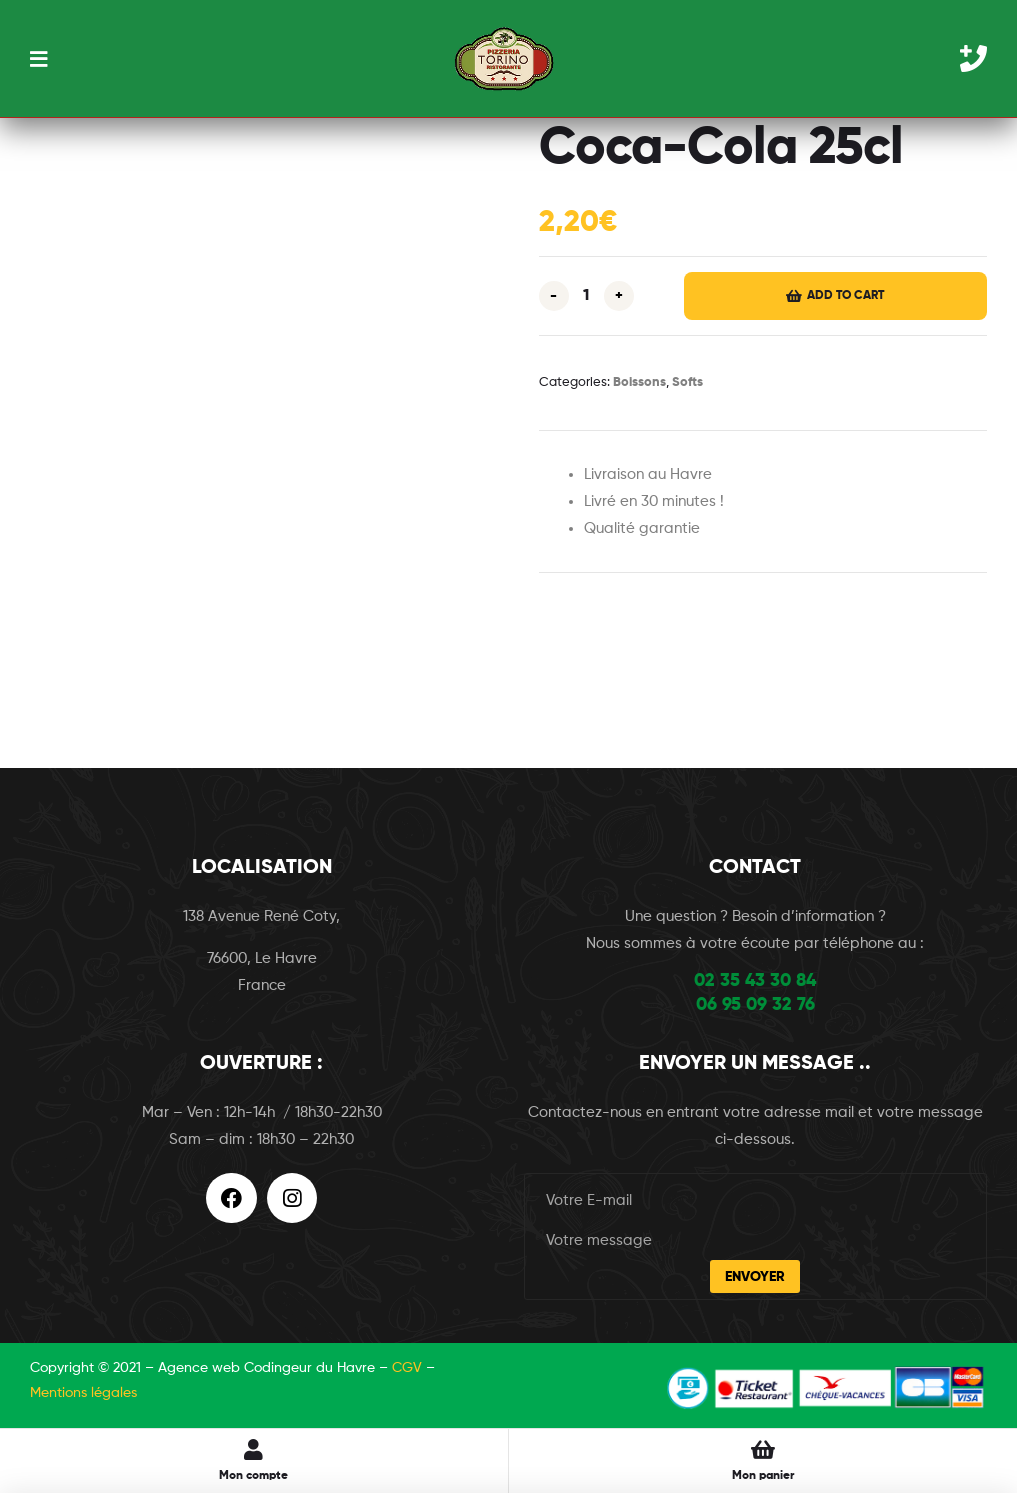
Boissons (639, 382)
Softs (687, 382)
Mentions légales (83, 1393)
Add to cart (845, 296)
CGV (407, 1368)
